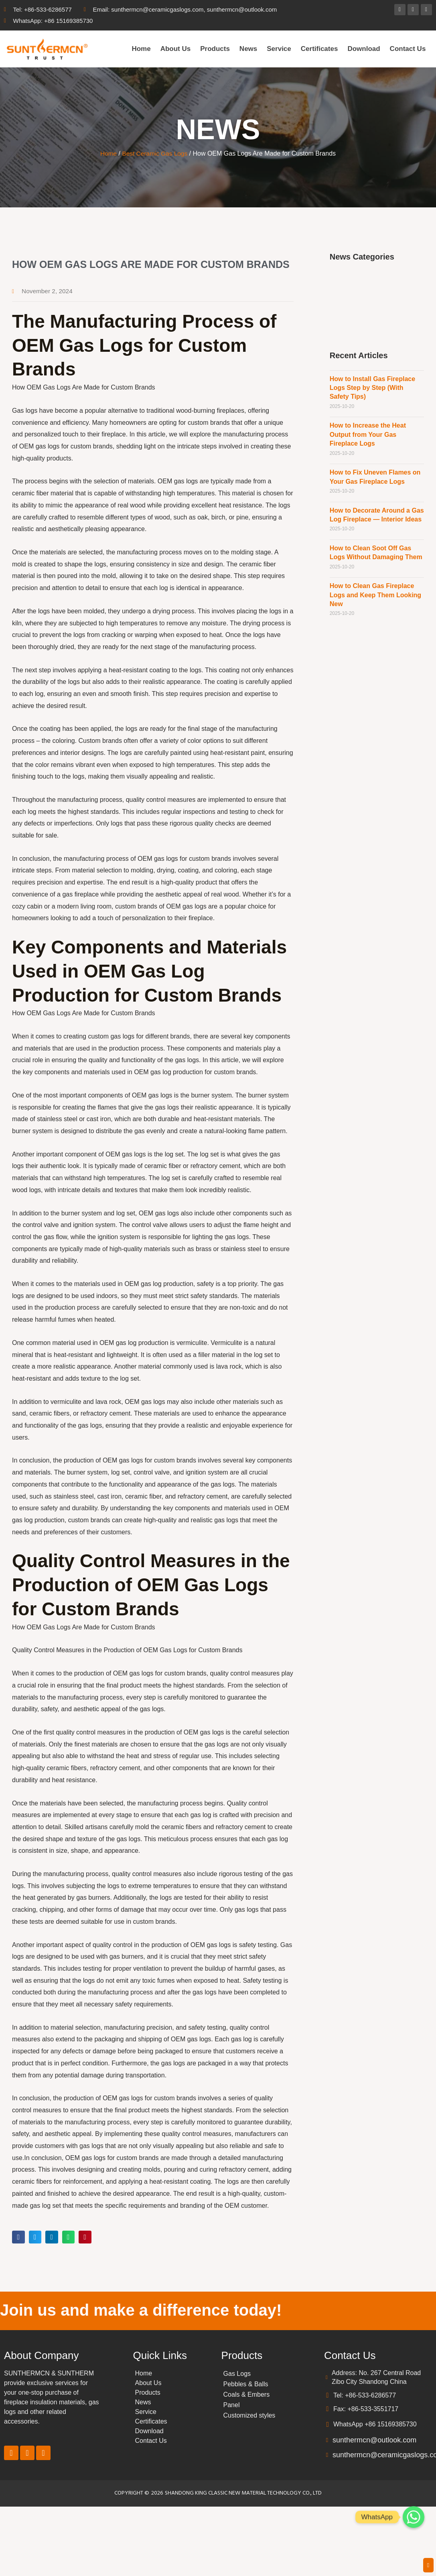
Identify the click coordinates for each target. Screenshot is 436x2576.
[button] (18, 2237)
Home (141, 49)
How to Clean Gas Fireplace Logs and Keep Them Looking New (375, 594)
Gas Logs (237, 2374)
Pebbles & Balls (245, 2384)
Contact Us (408, 49)
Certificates (319, 49)
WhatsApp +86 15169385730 (375, 2424)
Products (215, 49)
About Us (175, 49)
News (248, 49)
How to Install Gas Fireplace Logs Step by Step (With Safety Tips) (372, 387)
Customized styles (249, 2415)
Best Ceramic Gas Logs (155, 153)
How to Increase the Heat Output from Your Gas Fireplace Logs (368, 434)
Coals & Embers (246, 2394)
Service (279, 49)
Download (363, 49)
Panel (231, 2405)
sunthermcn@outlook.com (374, 2440)
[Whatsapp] (413, 2517)
